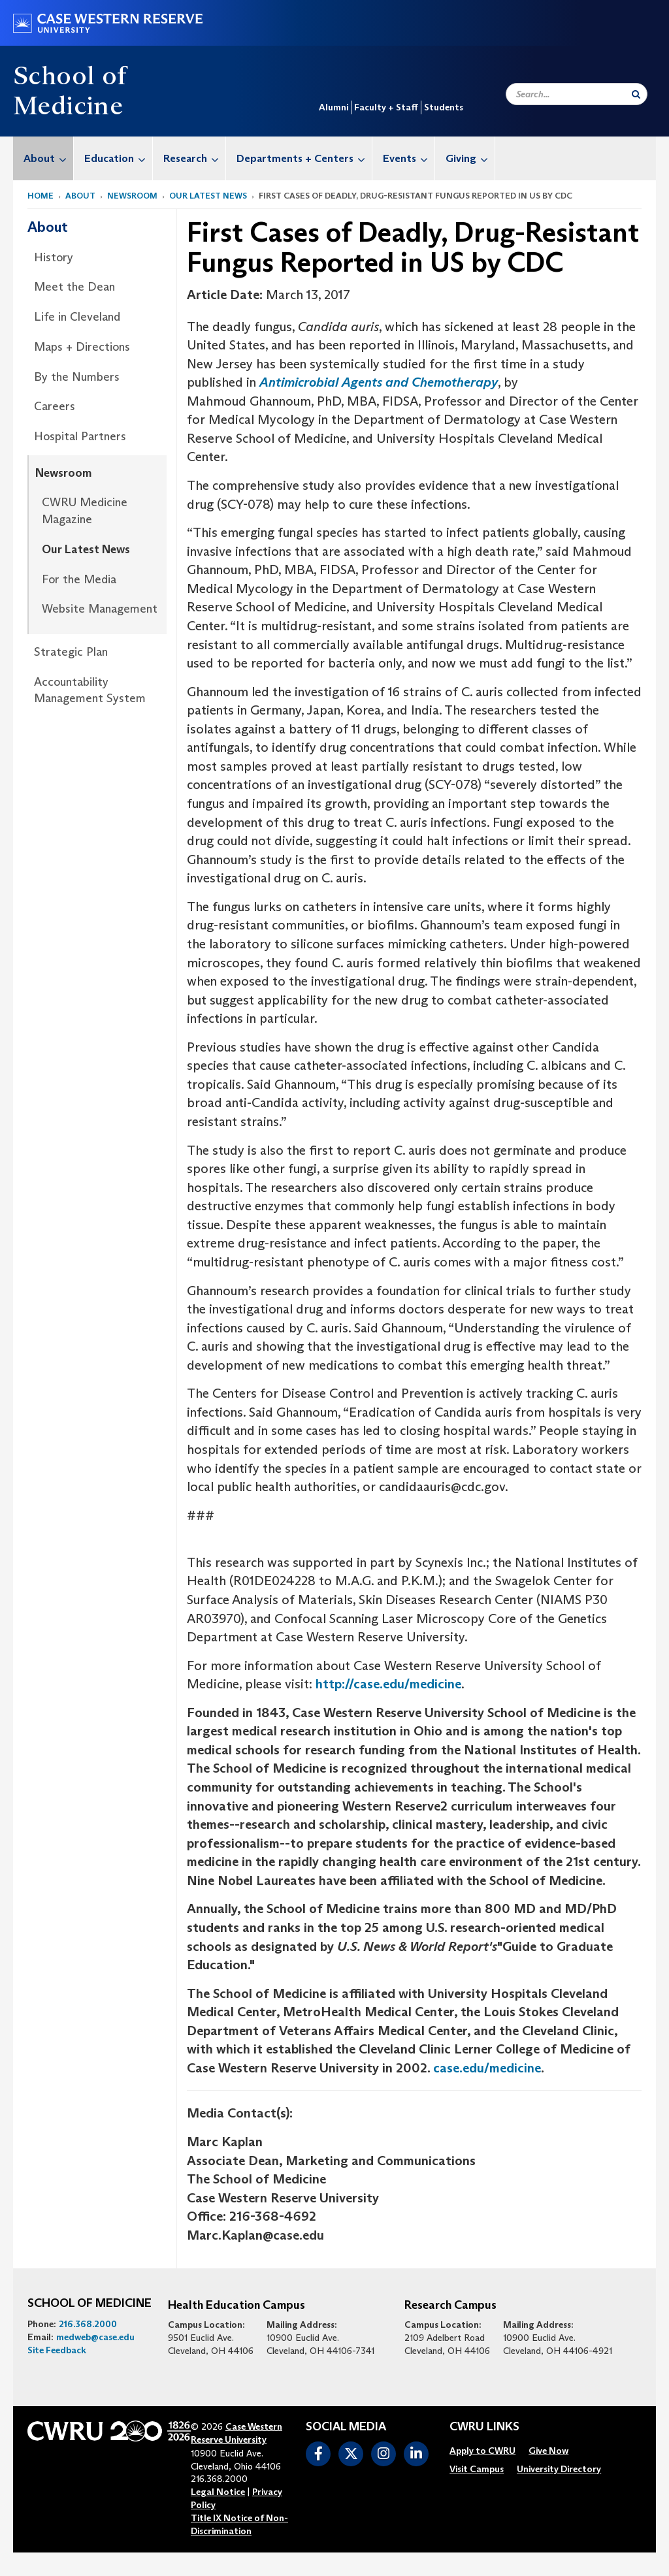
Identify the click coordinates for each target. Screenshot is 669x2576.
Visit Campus (476, 2469)
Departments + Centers (304, 158)
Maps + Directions (82, 347)
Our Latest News (208, 196)
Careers (54, 406)
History (53, 257)
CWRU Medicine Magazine (84, 510)
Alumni (333, 107)
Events (408, 158)
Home (40, 196)
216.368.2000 (88, 2324)
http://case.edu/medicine (388, 1684)
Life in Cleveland (77, 317)
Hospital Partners (80, 436)
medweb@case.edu (95, 2337)
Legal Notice (218, 2492)
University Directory (559, 2469)
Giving (470, 158)
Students (443, 107)
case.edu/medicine (487, 2068)
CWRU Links (484, 2427)
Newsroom (132, 196)
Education (118, 158)
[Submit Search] (636, 94)
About (48, 158)
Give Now (548, 2450)
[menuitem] (43, 158)
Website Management (99, 609)
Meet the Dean (74, 287)
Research (194, 158)
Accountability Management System (90, 690)
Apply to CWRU (482, 2450)
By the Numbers (77, 377)
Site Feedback (56, 2350)
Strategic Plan (71, 652)
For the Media (79, 579)
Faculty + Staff (386, 107)
